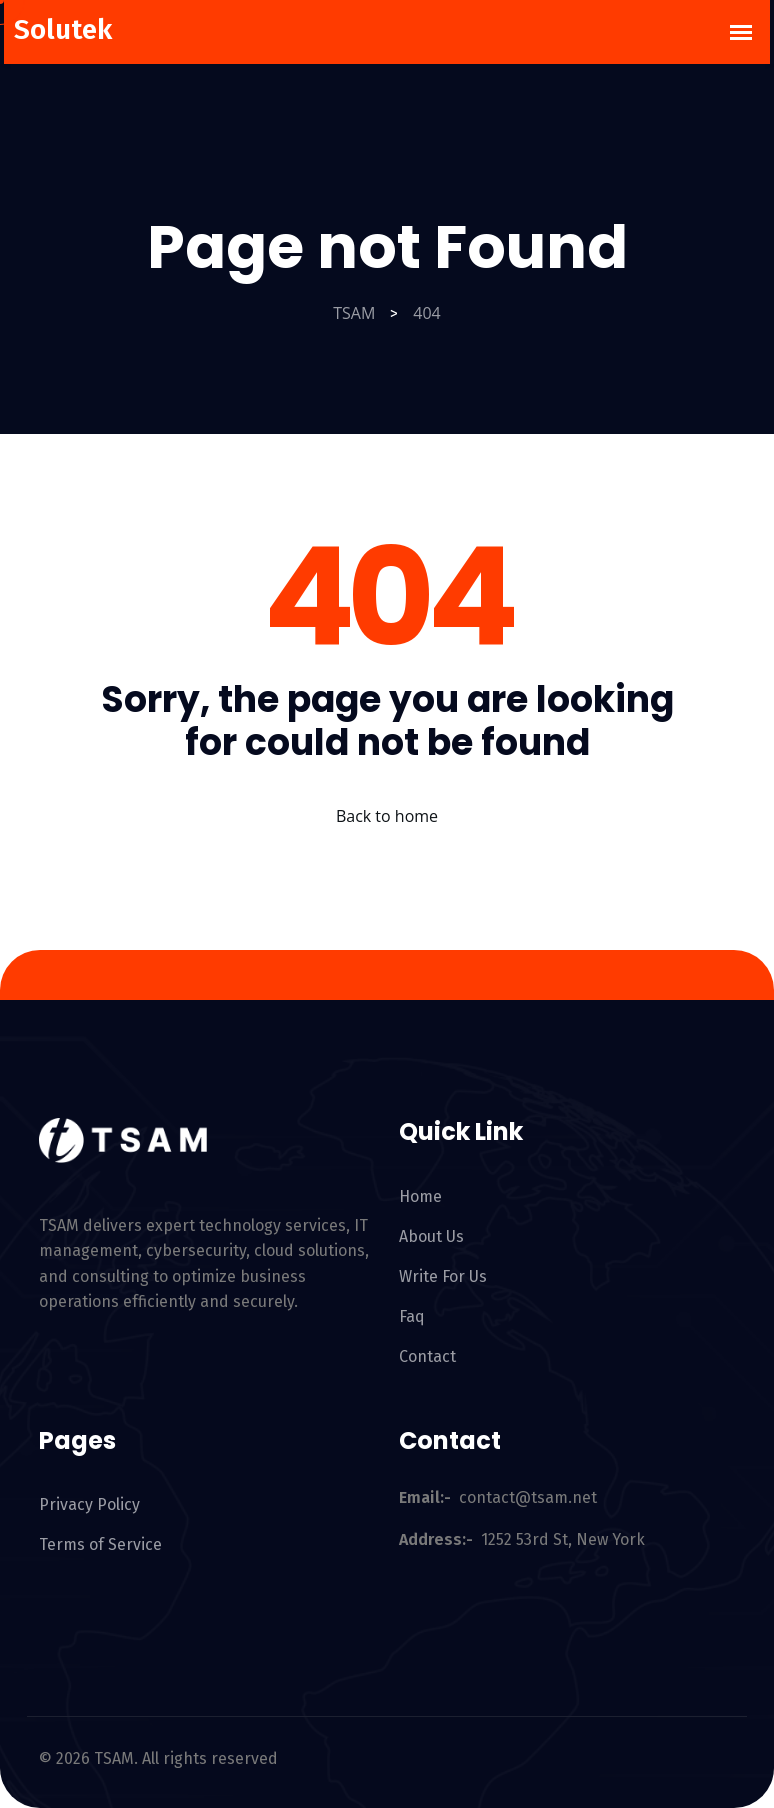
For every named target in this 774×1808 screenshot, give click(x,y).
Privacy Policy (89, 1504)
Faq (412, 1316)
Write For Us (443, 1276)
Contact (427, 1356)
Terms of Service (100, 1544)
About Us (431, 1236)
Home (420, 1196)
